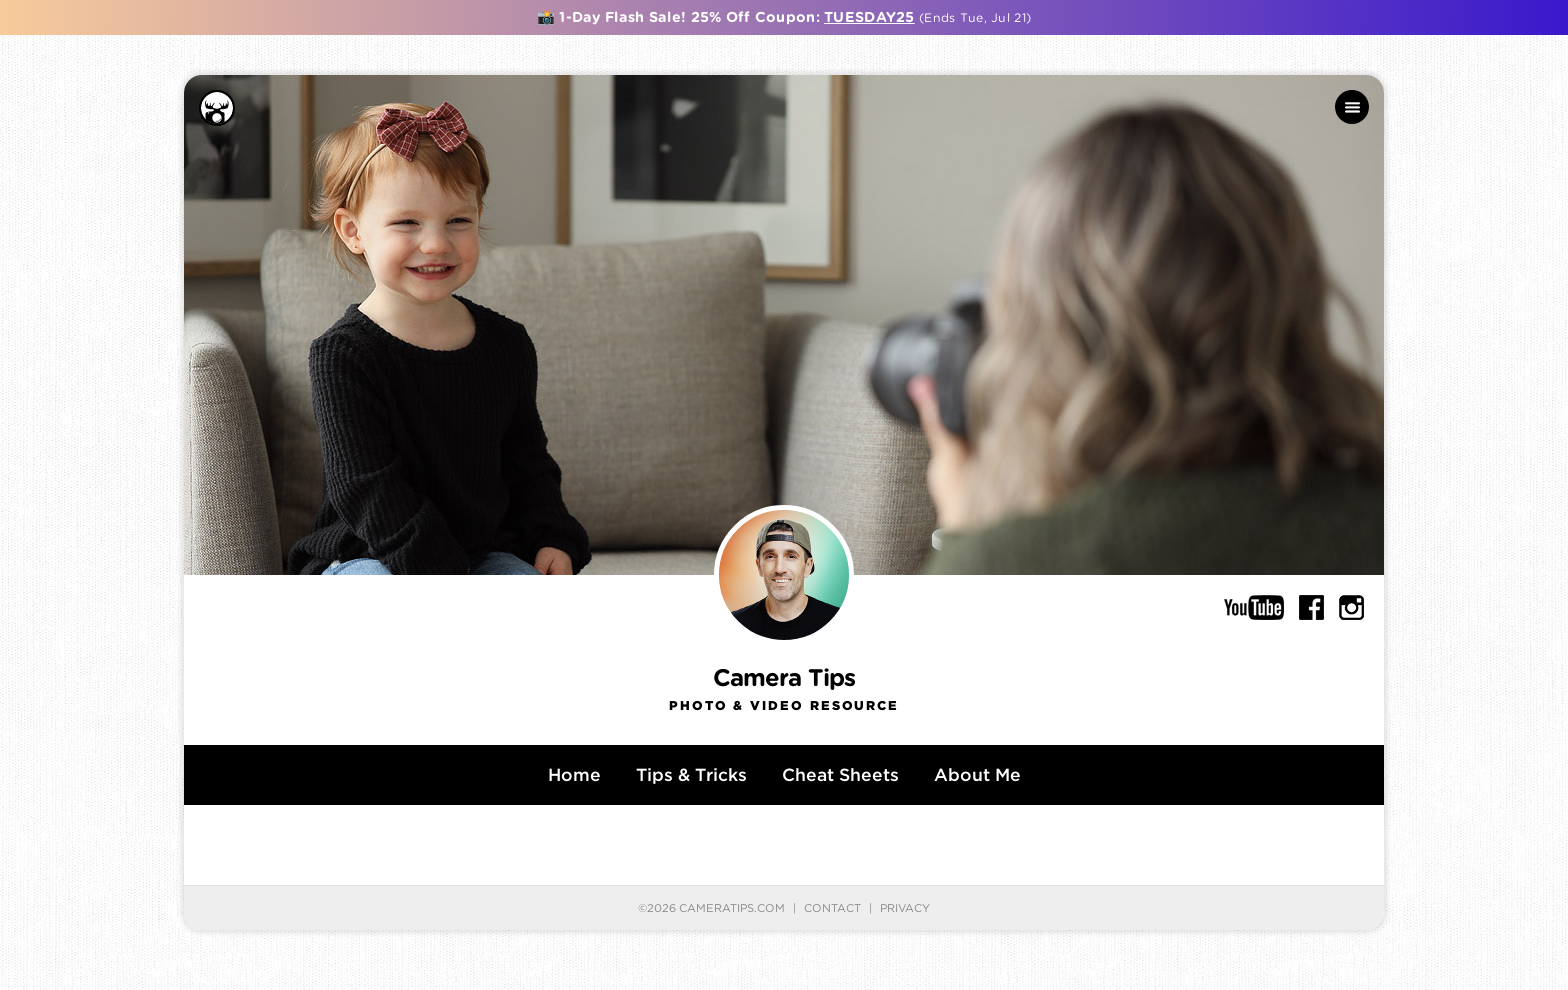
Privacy (905, 908)
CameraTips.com (732, 908)
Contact (832, 908)
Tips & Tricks (691, 774)
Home (574, 774)
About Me (977, 774)
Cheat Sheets (840, 774)
